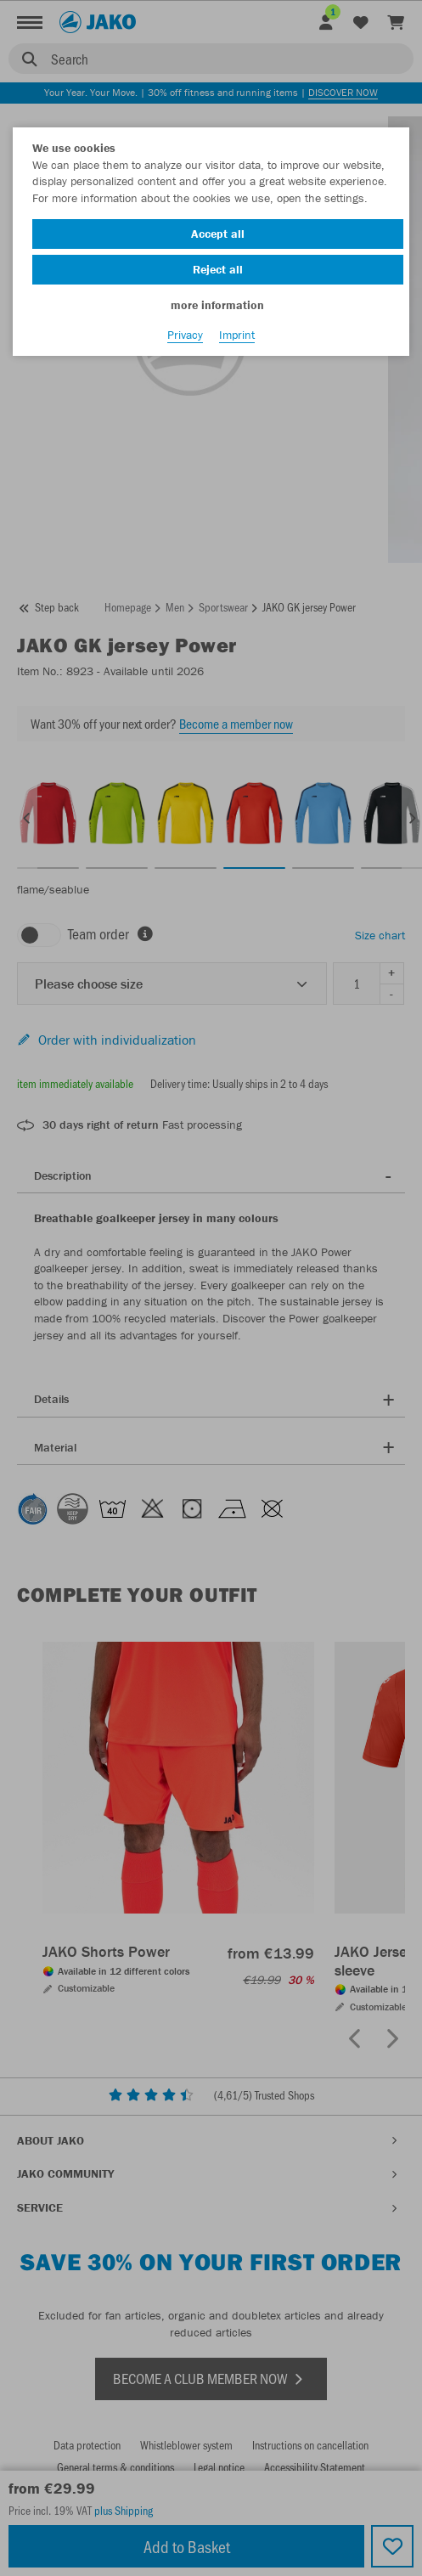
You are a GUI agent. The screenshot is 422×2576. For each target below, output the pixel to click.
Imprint (237, 334)
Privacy (185, 334)
